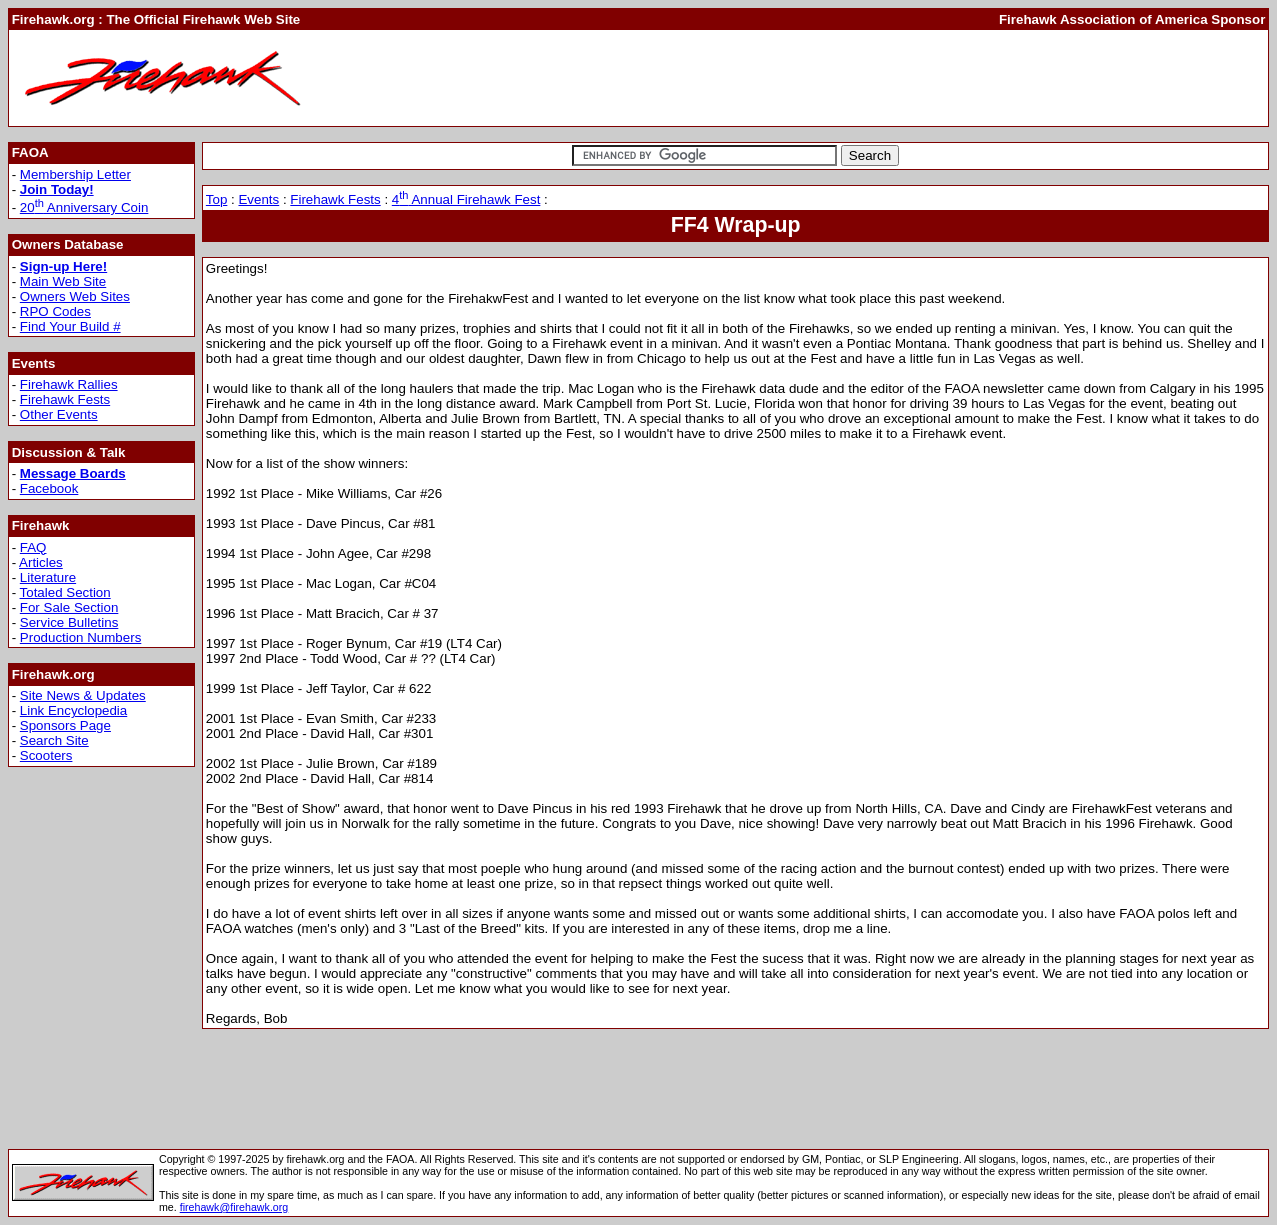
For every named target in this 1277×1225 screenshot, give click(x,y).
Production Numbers (81, 637)
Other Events (59, 414)
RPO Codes (55, 311)
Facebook (49, 488)
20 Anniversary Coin (84, 207)
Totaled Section (65, 592)
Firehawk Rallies (69, 384)
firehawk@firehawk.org (234, 1207)
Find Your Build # (70, 326)
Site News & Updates (83, 695)
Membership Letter (75, 174)
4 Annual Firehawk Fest (466, 199)
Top (217, 199)
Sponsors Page (65, 725)
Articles (41, 562)
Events (258, 199)
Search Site (54, 740)
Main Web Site (63, 281)
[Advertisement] (901, 78)
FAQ (33, 547)
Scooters (46, 755)
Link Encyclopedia (73, 710)
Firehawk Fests (65, 399)
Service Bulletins (69, 622)
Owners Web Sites (75, 296)
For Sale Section (69, 607)
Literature (48, 577)
